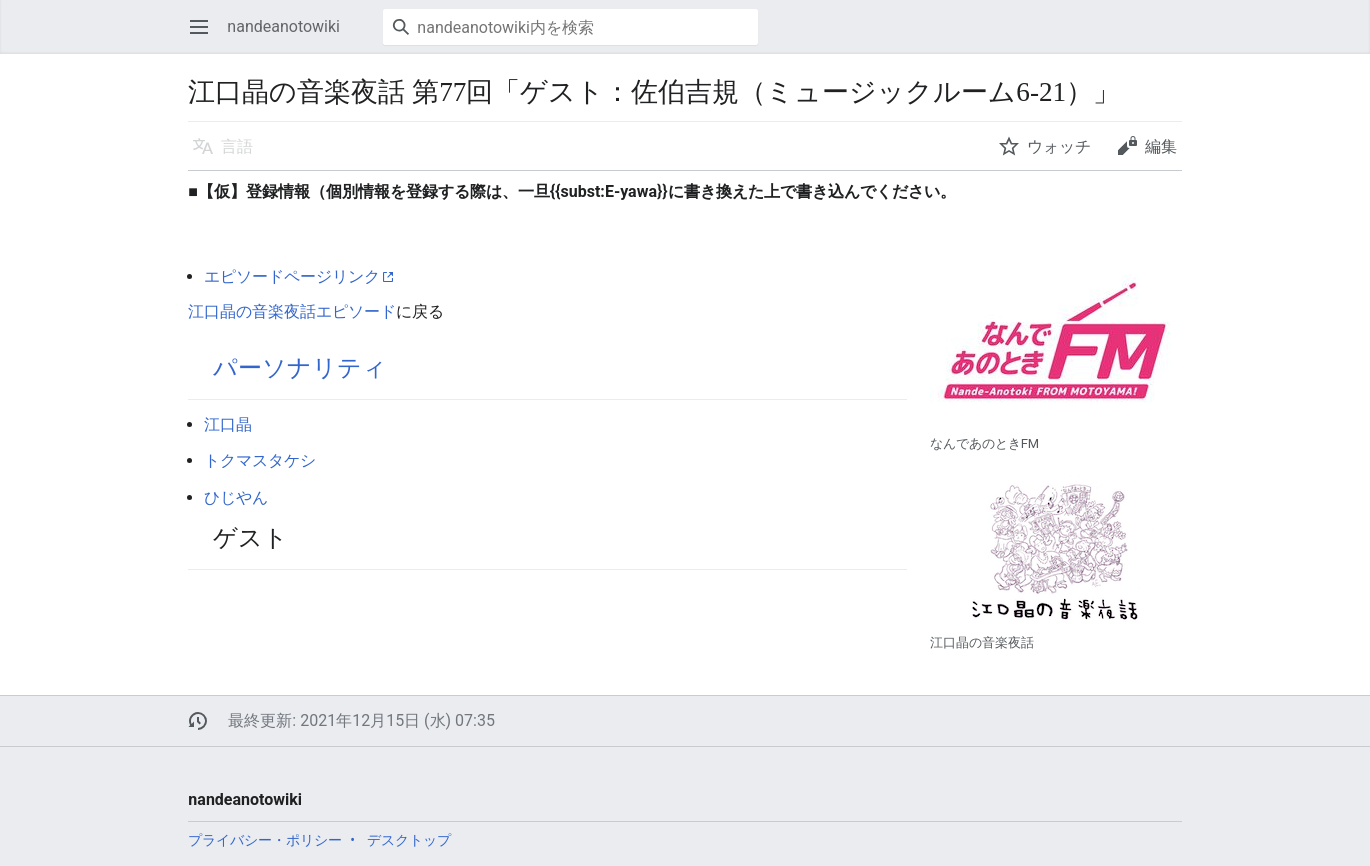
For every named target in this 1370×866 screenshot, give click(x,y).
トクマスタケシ (260, 460)
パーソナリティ (300, 368)
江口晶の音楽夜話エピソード (292, 311)
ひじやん (236, 497)
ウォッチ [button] (1059, 146)
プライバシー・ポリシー (265, 840)
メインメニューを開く (205, 36)
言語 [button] (237, 146)
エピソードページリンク (292, 276)
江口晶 (228, 424)
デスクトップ (409, 840)
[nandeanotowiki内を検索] (570, 27)
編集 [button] (1161, 146)
